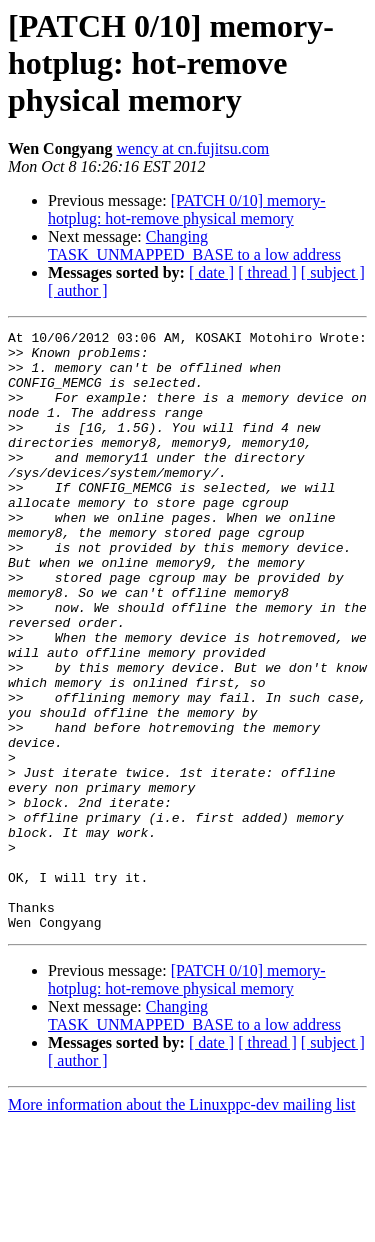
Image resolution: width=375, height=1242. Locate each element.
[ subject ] (333, 272)
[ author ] (78, 290)
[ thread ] (267, 272)
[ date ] (211, 272)
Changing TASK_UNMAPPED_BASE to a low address (194, 245)
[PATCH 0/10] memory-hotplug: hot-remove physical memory (187, 209)
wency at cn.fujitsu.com (192, 148)
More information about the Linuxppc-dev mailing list (181, 1224)
